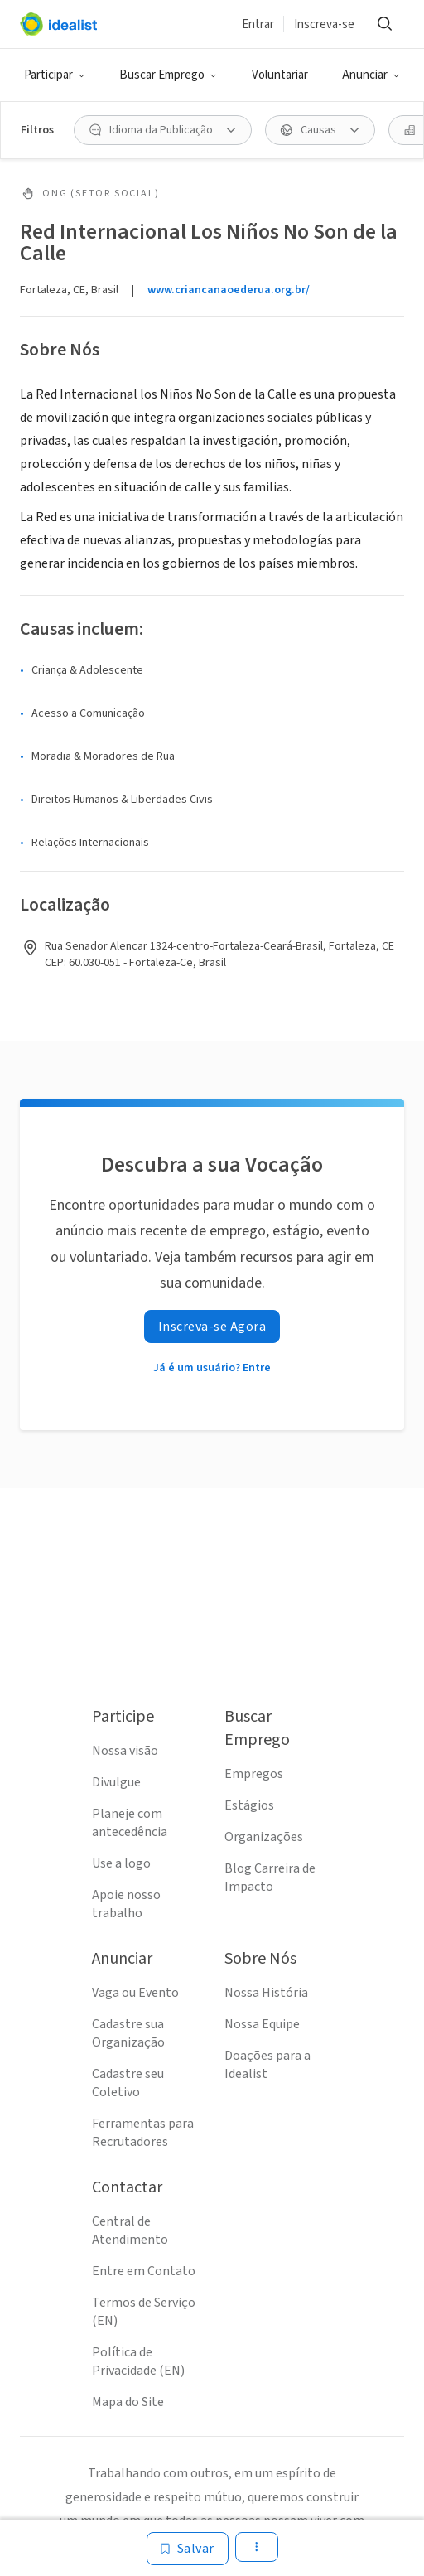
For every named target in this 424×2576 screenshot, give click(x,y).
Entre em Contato (143, 2271)
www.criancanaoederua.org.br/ (228, 290)
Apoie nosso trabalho (126, 1904)
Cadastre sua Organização (128, 2033)
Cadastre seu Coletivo (128, 2083)
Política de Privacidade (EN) (138, 2361)
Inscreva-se (324, 24)
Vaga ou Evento (135, 1993)
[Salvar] (188, 2548)
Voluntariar (280, 75)
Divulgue (116, 1782)
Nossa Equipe (262, 2024)
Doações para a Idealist (267, 2065)
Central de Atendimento (130, 2230)
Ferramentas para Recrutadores (143, 2132)
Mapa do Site (128, 2402)
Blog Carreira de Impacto (270, 1877)
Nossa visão (125, 1751)
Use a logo (121, 1863)
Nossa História (266, 1993)
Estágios (249, 1805)
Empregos (253, 1774)
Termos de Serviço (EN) (143, 2311)
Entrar (258, 24)
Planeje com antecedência (129, 1823)
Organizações (263, 1837)
